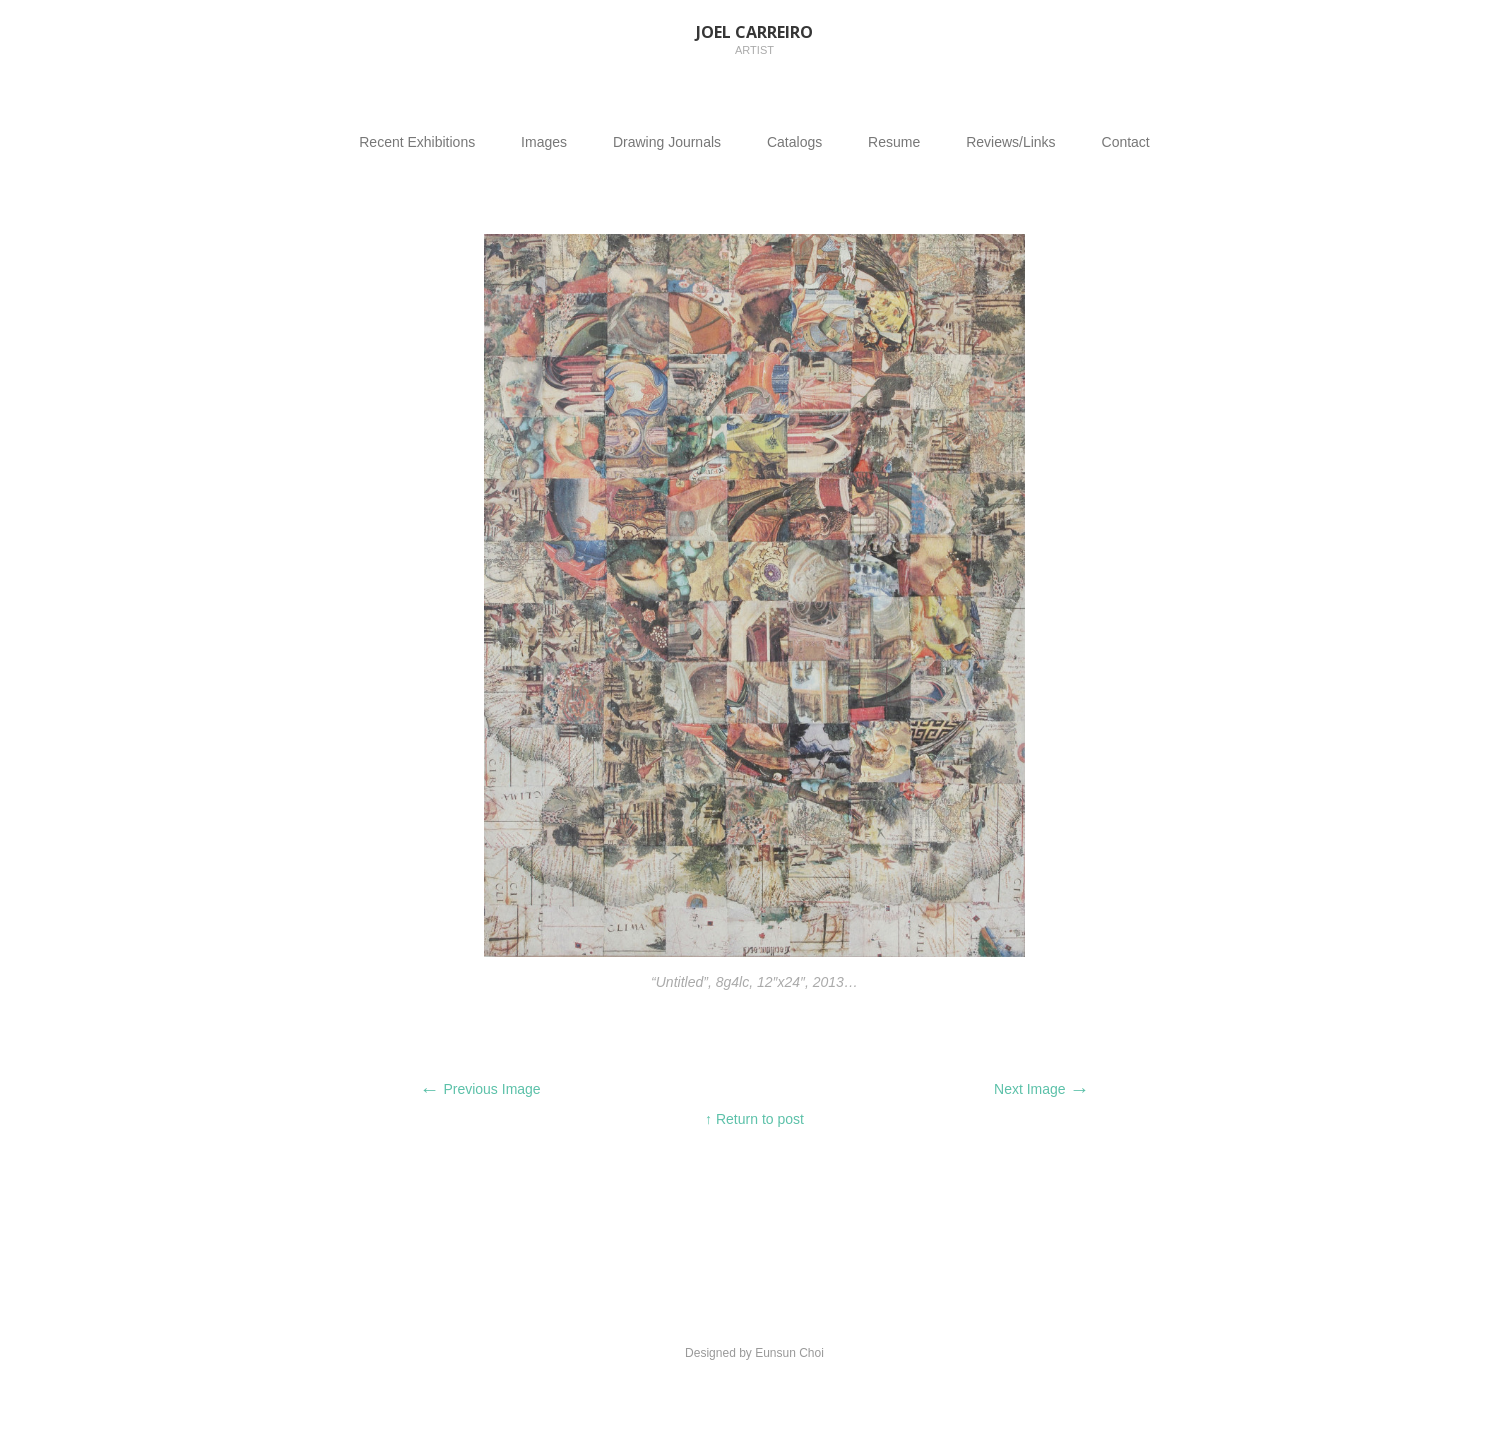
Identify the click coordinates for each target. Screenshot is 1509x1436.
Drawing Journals (667, 142)
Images (544, 142)
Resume (894, 142)
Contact (1126, 142)
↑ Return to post (754, 1119)
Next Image (1041, 1089)
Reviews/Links (1010, 142)
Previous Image (480, 1089)
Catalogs (794, 142)
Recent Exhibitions (417, 142)
